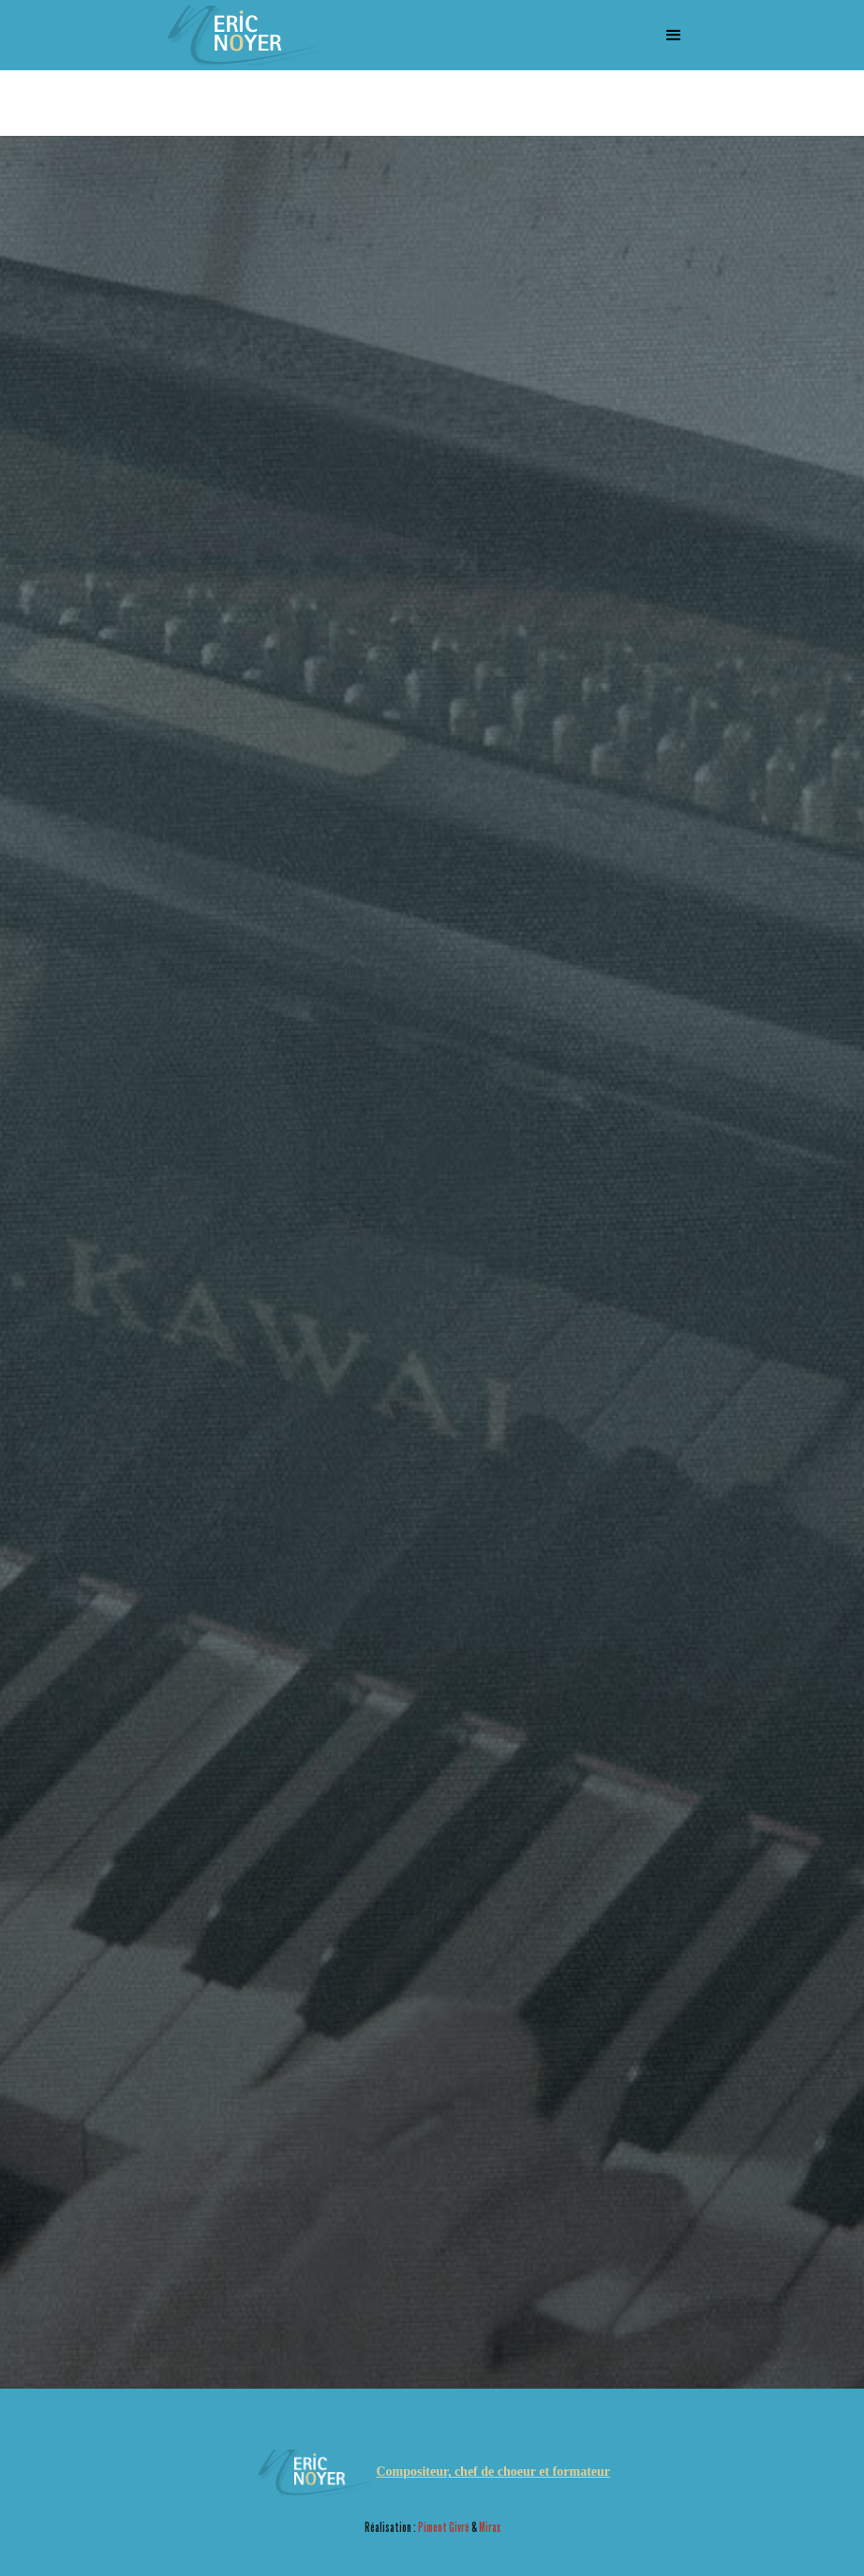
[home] (241, 35)
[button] (674, 35)
